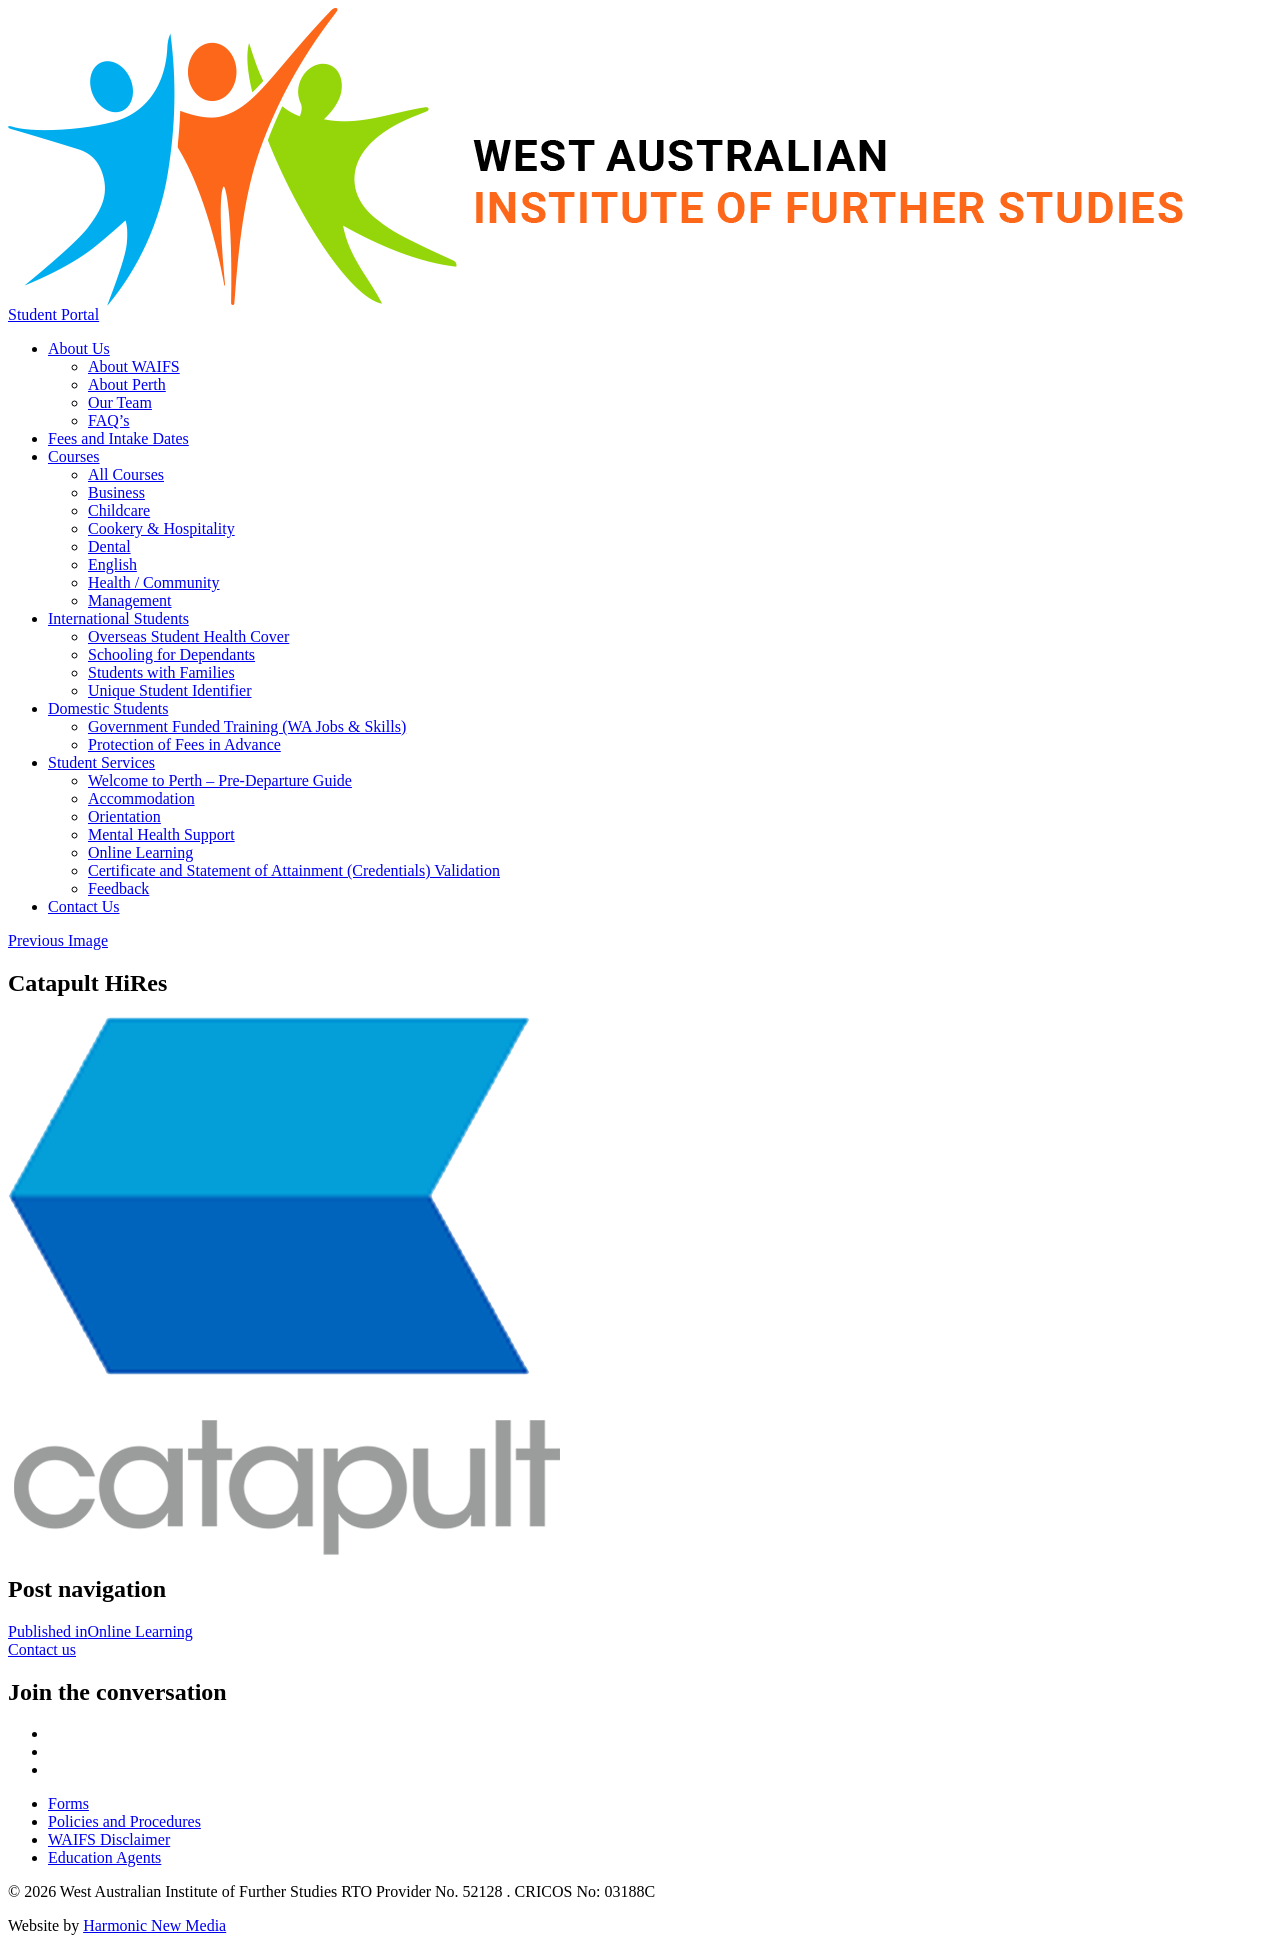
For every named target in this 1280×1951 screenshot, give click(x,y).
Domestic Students (108, 708)
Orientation (124, 816)
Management (130, 600)
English (112, 564)
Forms (68, 1803)
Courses (74, 456)
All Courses (126, 474)
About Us (79, 348)
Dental (109, 546)
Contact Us (84, 906)
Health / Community (154, 582)
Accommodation (141, 798)
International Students (118, 618)
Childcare (119, 510)
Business (116, 492)
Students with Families (161, 672)
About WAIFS (134, 366)
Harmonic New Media (154, 1925)
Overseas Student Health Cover (188, 636)
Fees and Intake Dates (118, 438)
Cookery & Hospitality (161, 528)
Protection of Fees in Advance (184, 744)
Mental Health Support (161, 834)
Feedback (118, 888)
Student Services (101, 762)
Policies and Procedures (124, 1821)
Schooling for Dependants (171, 654)
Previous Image (58, 940)
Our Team (120, 402)
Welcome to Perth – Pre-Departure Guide (220, 780)
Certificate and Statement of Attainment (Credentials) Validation (294, 870)
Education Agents (104, 1857)
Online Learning (140, 852)
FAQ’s (109, 420)
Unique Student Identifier (170, 690)
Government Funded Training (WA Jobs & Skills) (247, 726)
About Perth (127, 384)
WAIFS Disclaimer (109, 1839)
